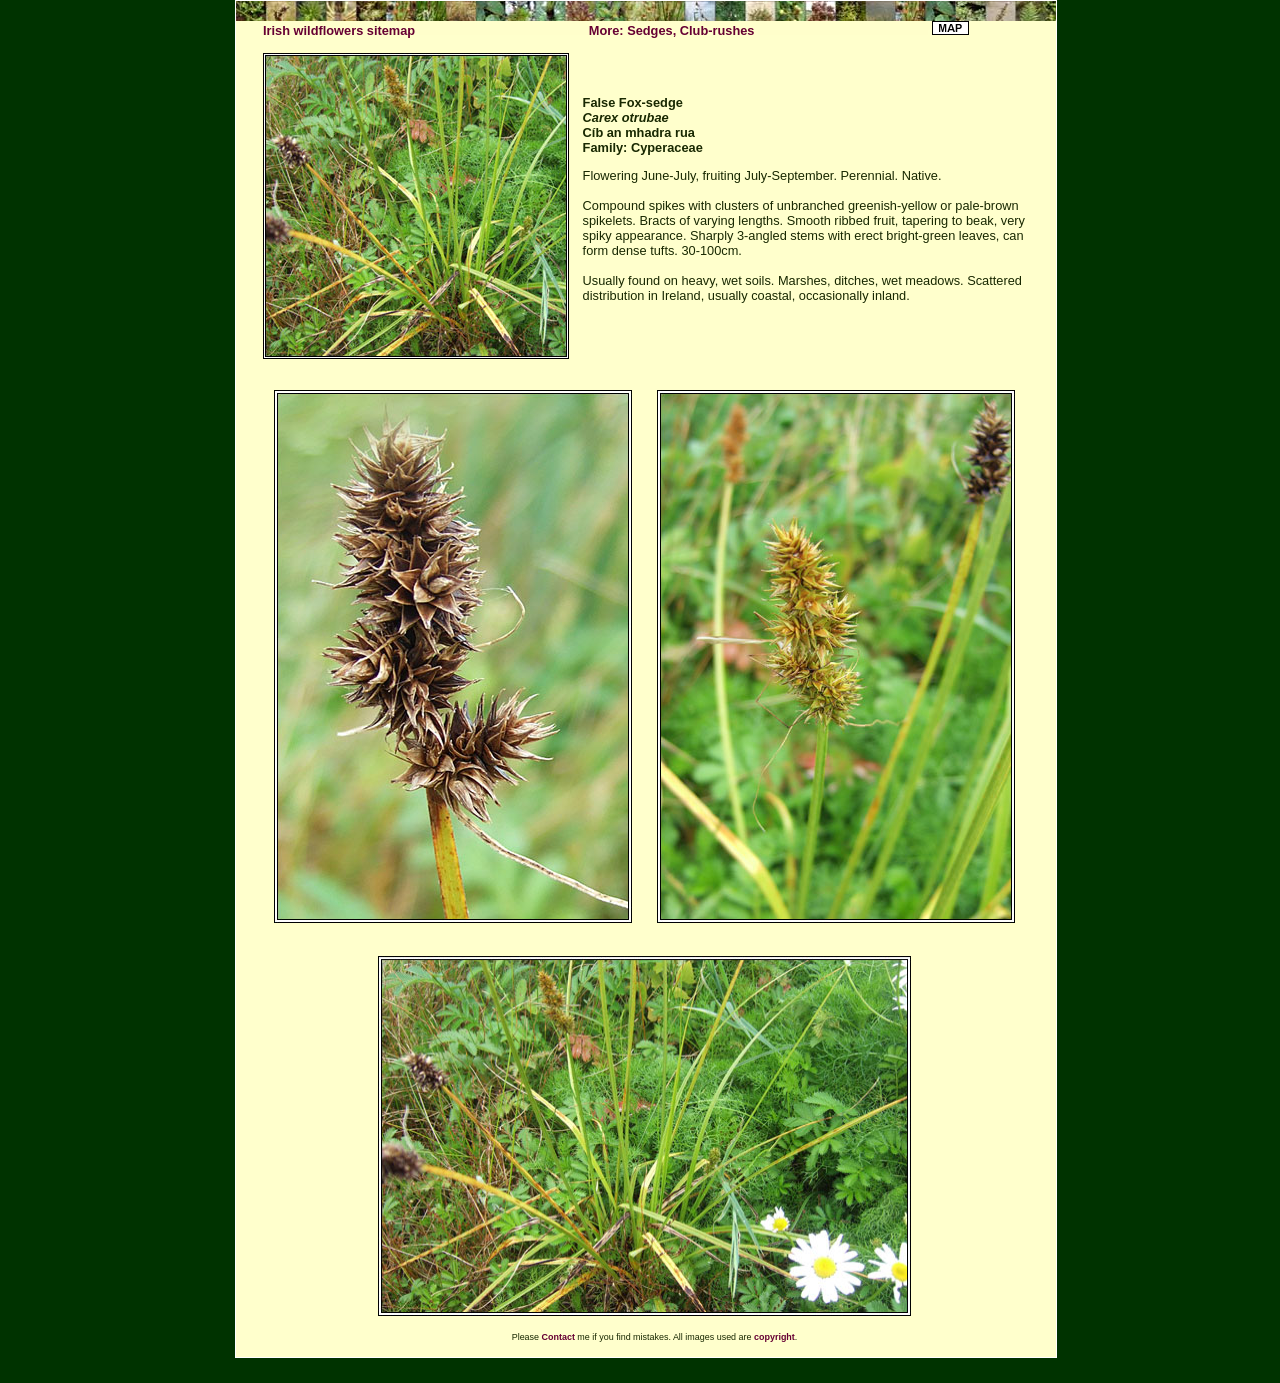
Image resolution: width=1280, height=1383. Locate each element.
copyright (774, 1337)
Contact (558, 1337)
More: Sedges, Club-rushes (672, 30)
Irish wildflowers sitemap (339, 30)
